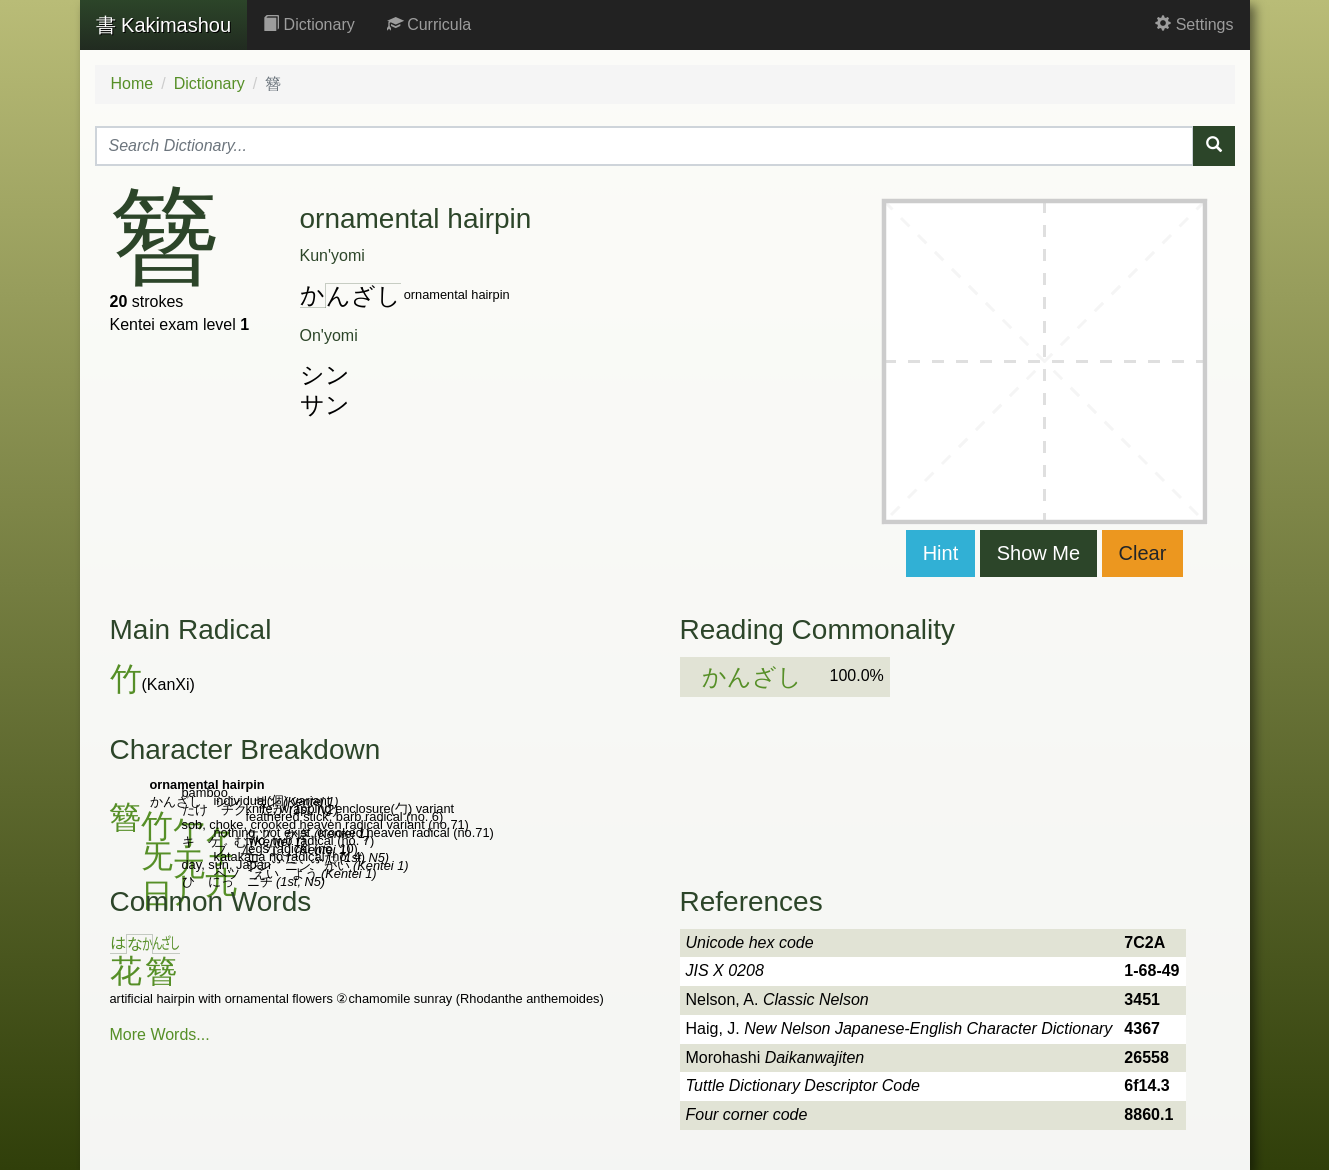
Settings (1194, 24)
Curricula (429, 24)
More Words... (160, 1034)
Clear (1143, 553)
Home (132, 83)
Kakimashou (164, 25)
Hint (941, 553)
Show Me (1038, 553)
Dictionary (309, 24)
